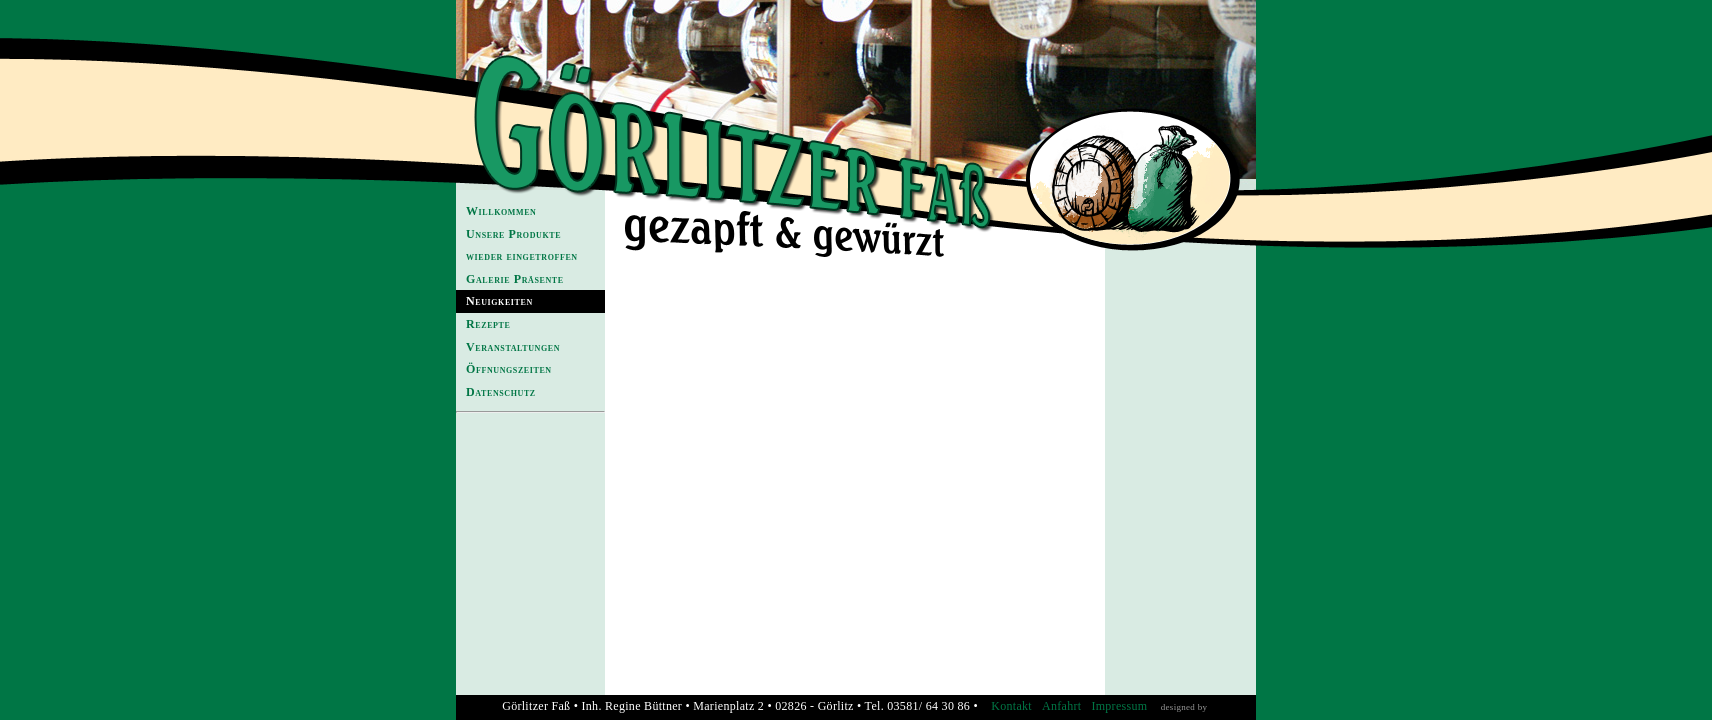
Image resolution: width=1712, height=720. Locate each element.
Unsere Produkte (513, 234)
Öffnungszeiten (509, 369)
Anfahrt (1061, 706)
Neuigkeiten (499, 301)
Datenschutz (501, 392)
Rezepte (488, 324)
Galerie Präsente (515, 279)
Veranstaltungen (513, 347)
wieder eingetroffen (522, 256)
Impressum (1119, 706)
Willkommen (501, 211)
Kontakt (1011, 706)
